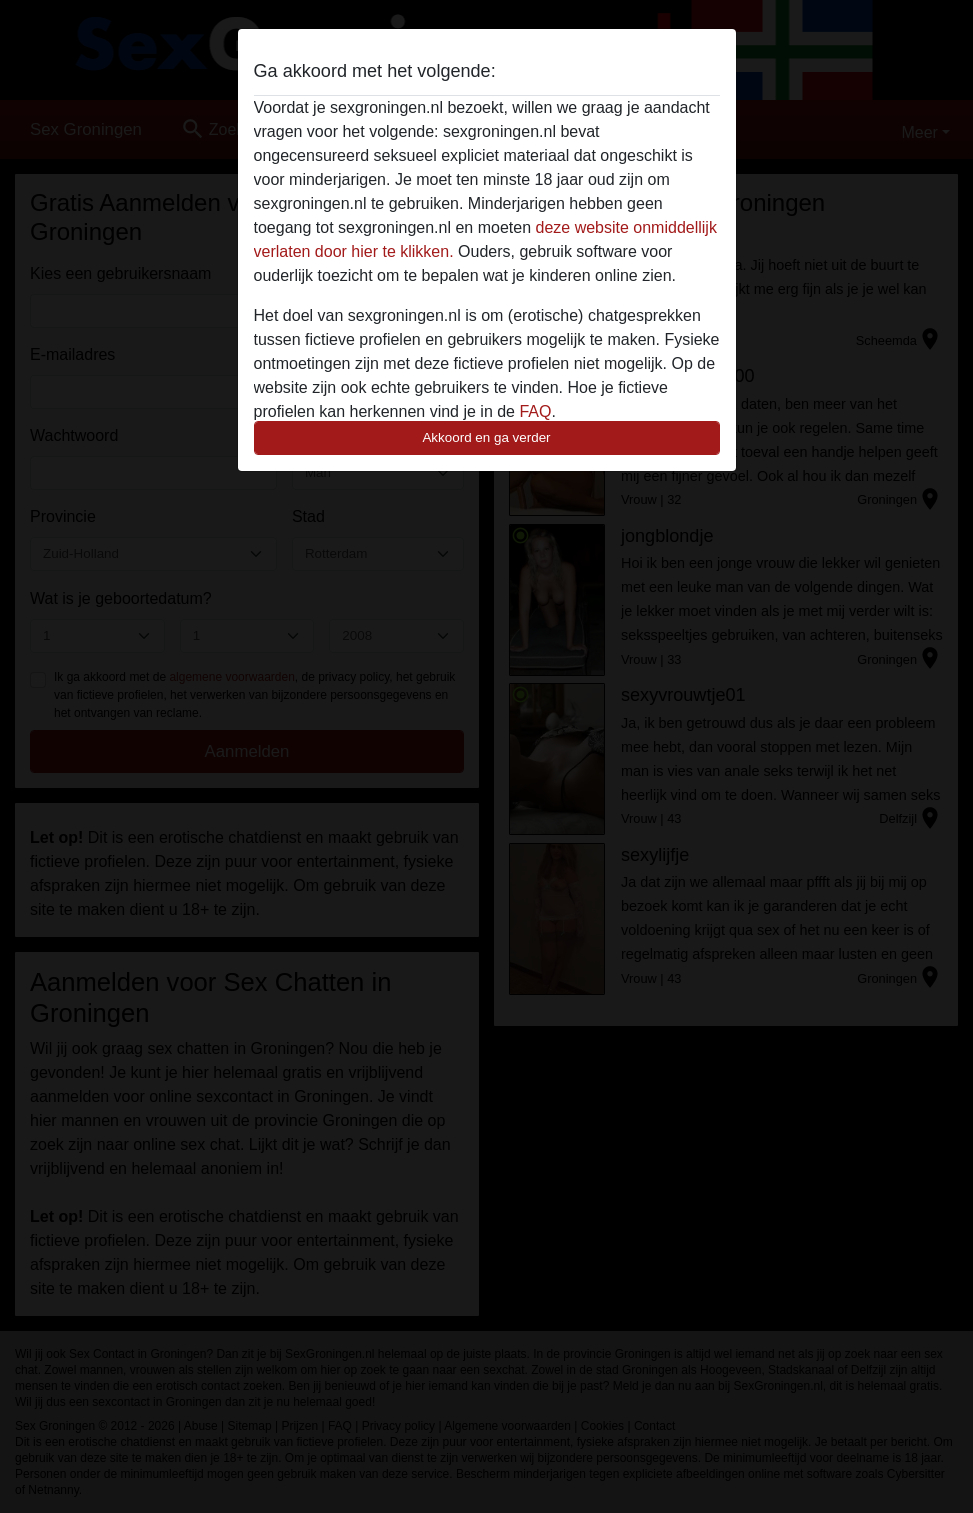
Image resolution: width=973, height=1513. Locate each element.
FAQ (535, 411)
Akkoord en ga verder (486, 437)
